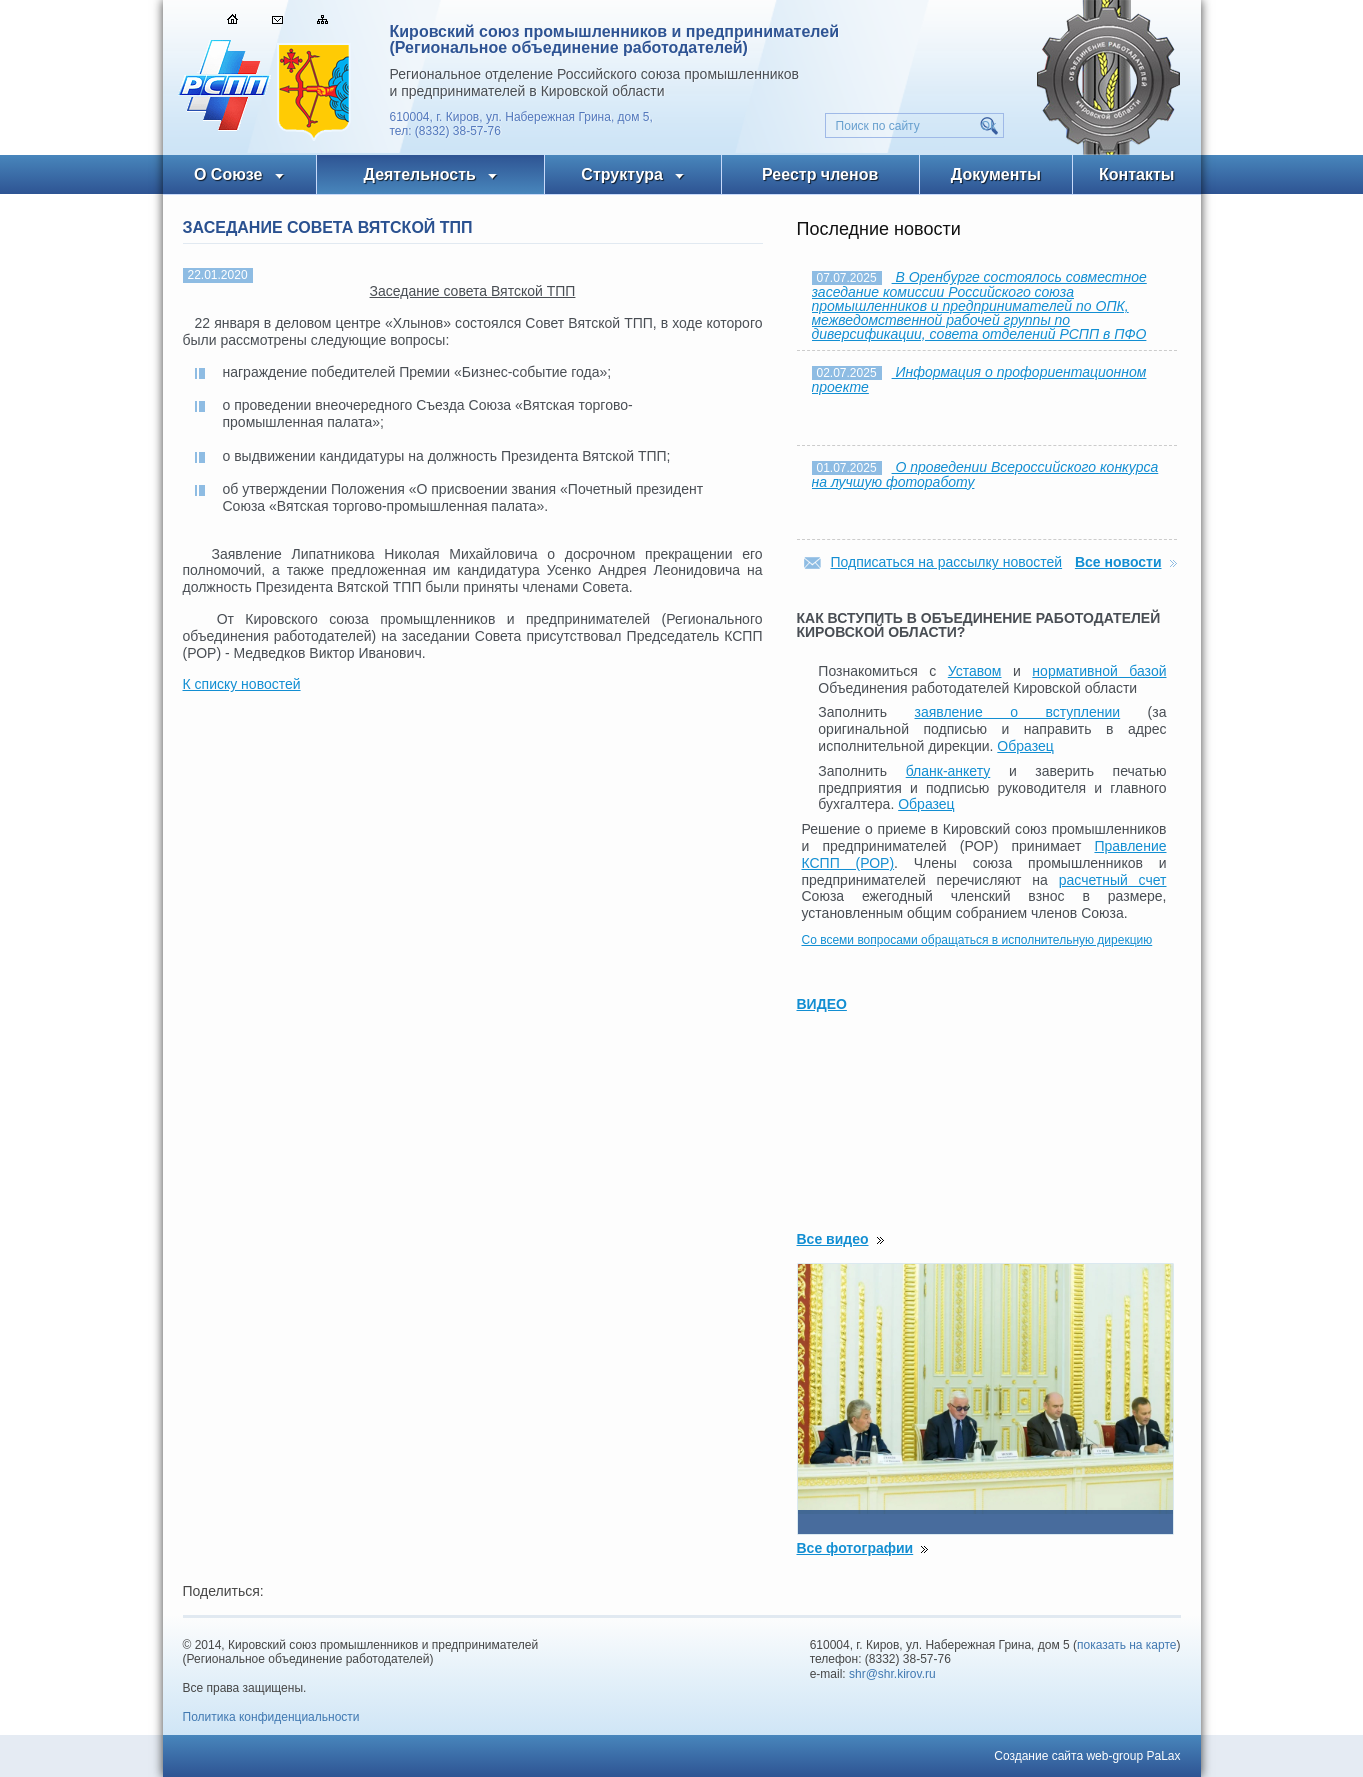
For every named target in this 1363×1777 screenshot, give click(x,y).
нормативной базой (1099, 671)
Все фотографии (855, 1548)
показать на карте (1127, 1645)
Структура (621, 174)
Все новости (1118, 562)
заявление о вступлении (1018, 712)
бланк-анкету (948, 771)
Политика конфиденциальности (271, 1717)
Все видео (833, 1239)
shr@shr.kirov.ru (892, 1674)
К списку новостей (242, 684)
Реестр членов (820, 174)
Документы (996, 174)
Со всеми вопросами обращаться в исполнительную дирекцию (977, 940)
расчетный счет (1113, 880)
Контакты (1136, 174)
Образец (1025, 746)
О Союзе (228, 174)
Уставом (975, 671)
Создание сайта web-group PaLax (1087, 1756)
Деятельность (420, 174)
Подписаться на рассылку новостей (947, 562)
